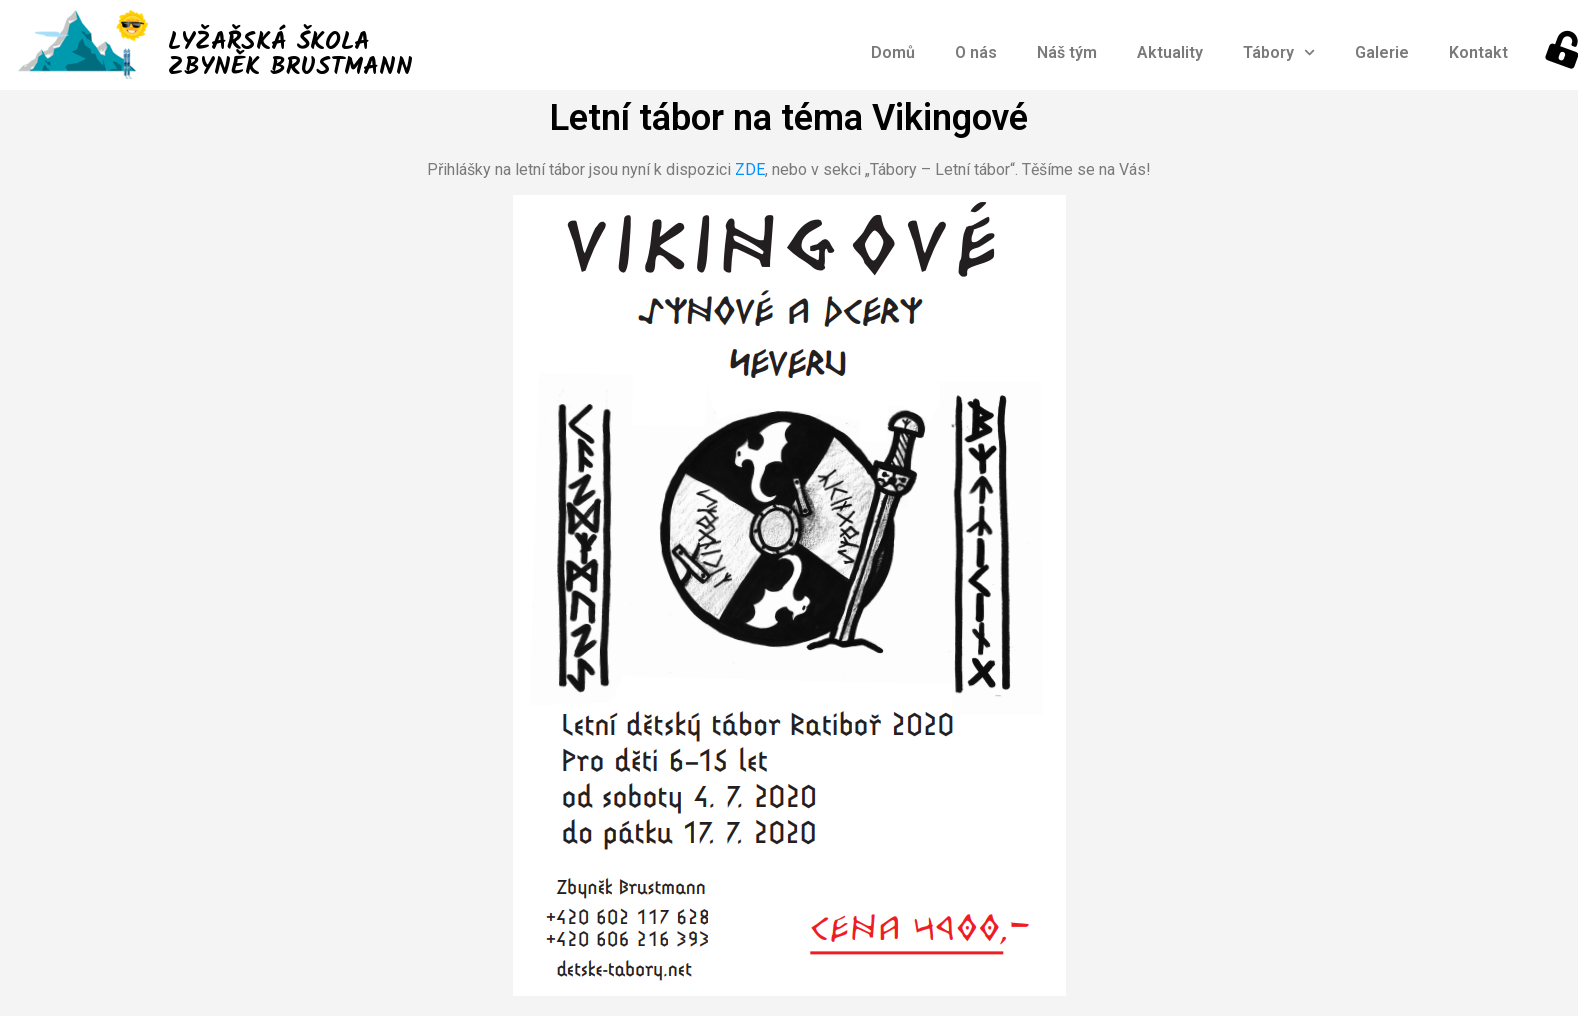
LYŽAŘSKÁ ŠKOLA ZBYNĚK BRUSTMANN (290, 54)
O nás (976, 52)
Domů (893, 52)
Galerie (1382, 52)
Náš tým (1067, 52)
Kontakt (1478, 52)
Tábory (1279, 52)
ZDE (750, 169)
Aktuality (1170, 52)
